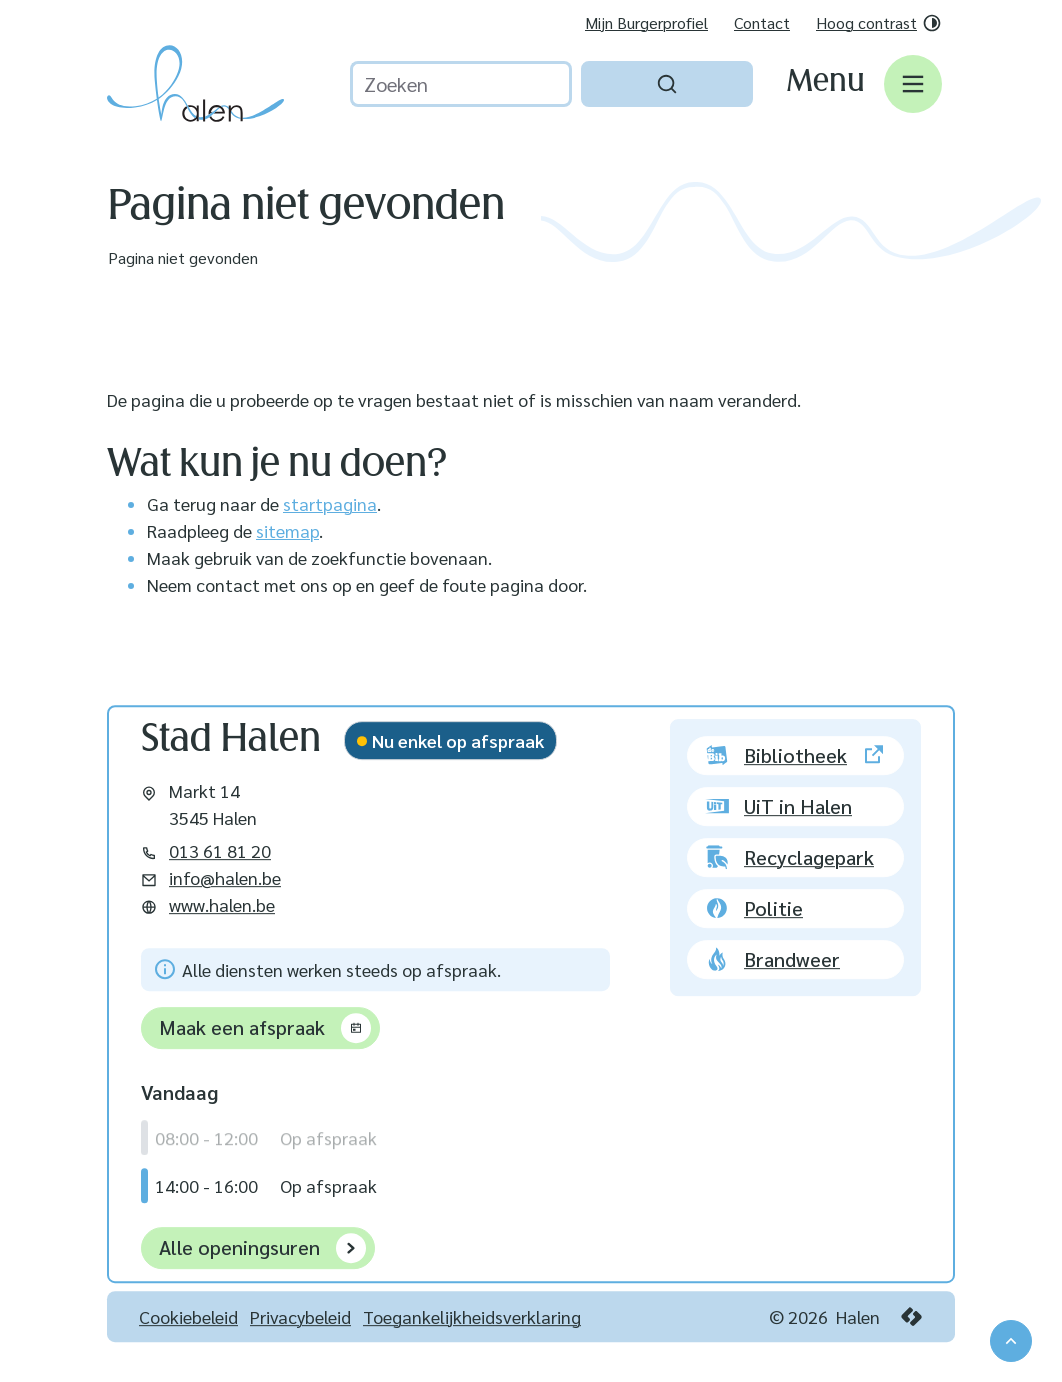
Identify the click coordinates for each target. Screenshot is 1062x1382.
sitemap (287, 530)
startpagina (330, 503)
